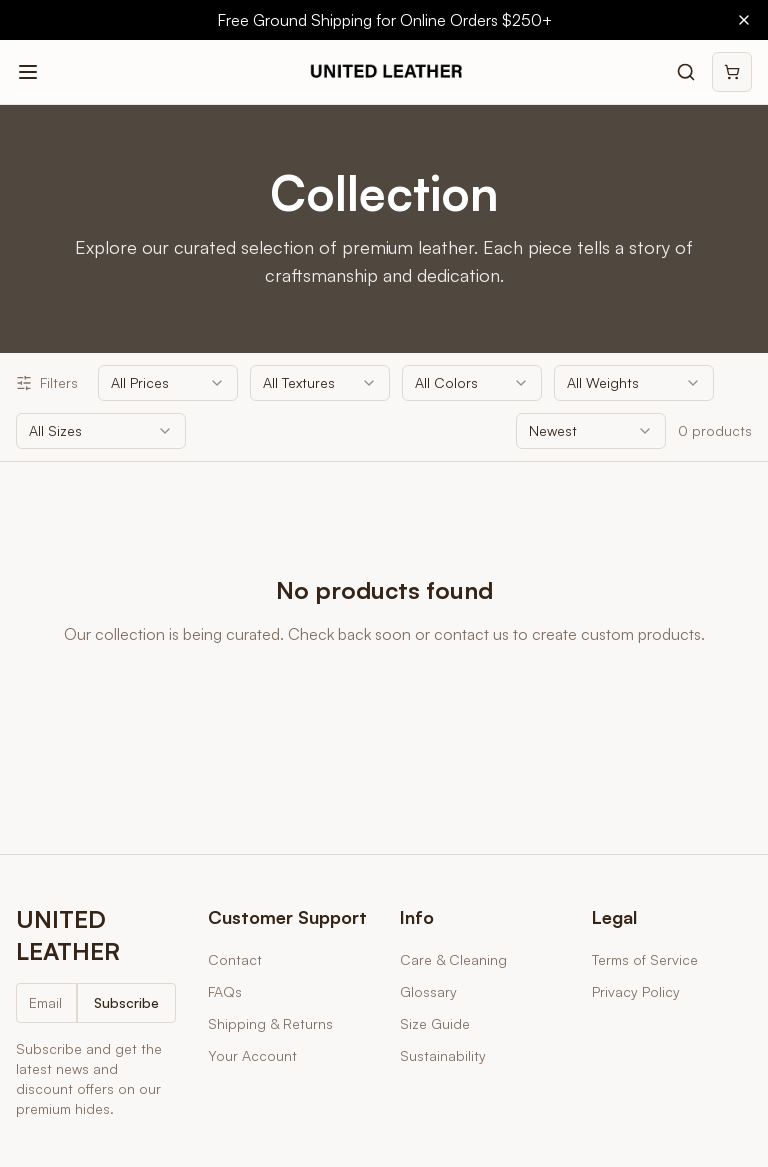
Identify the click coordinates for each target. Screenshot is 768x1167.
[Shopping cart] (732, 72)
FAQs (225, 991)
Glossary (428, 991)
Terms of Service (645, 959)
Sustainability (443, 1055)
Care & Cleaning (453, 959)
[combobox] (168, 383)
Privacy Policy (636, 991)
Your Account (252, 1055)
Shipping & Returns (270, 1023)
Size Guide (435, 1023)
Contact (235, 959)
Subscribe (126, 1002)
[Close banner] (744, 20)
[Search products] (686, 72)
